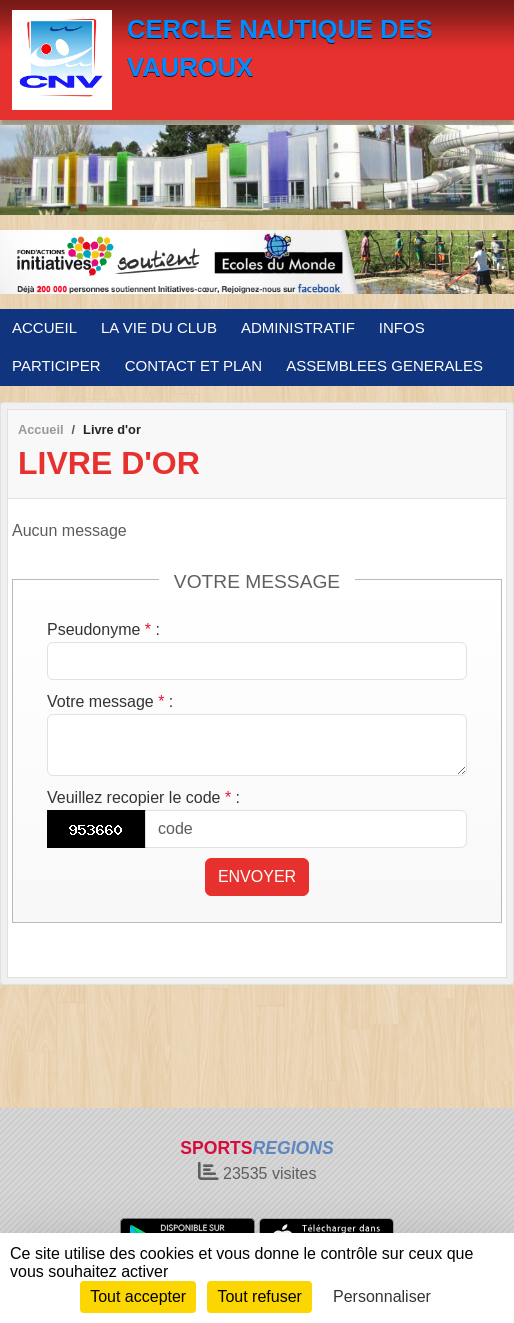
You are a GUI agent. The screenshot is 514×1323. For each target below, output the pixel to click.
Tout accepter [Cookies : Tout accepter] (138, 1296)
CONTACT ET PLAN (194, 365)
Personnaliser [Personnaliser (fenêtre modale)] (382, 1296)
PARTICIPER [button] (56, 365)
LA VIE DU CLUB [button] (159, 327)
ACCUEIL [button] (44, 327)
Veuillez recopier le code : (143, 797)
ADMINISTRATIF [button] (298, 327)
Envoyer (257, 876)
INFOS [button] (402, 327)
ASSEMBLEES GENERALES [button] (384, 365)
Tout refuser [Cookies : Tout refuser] (259, 1296)
